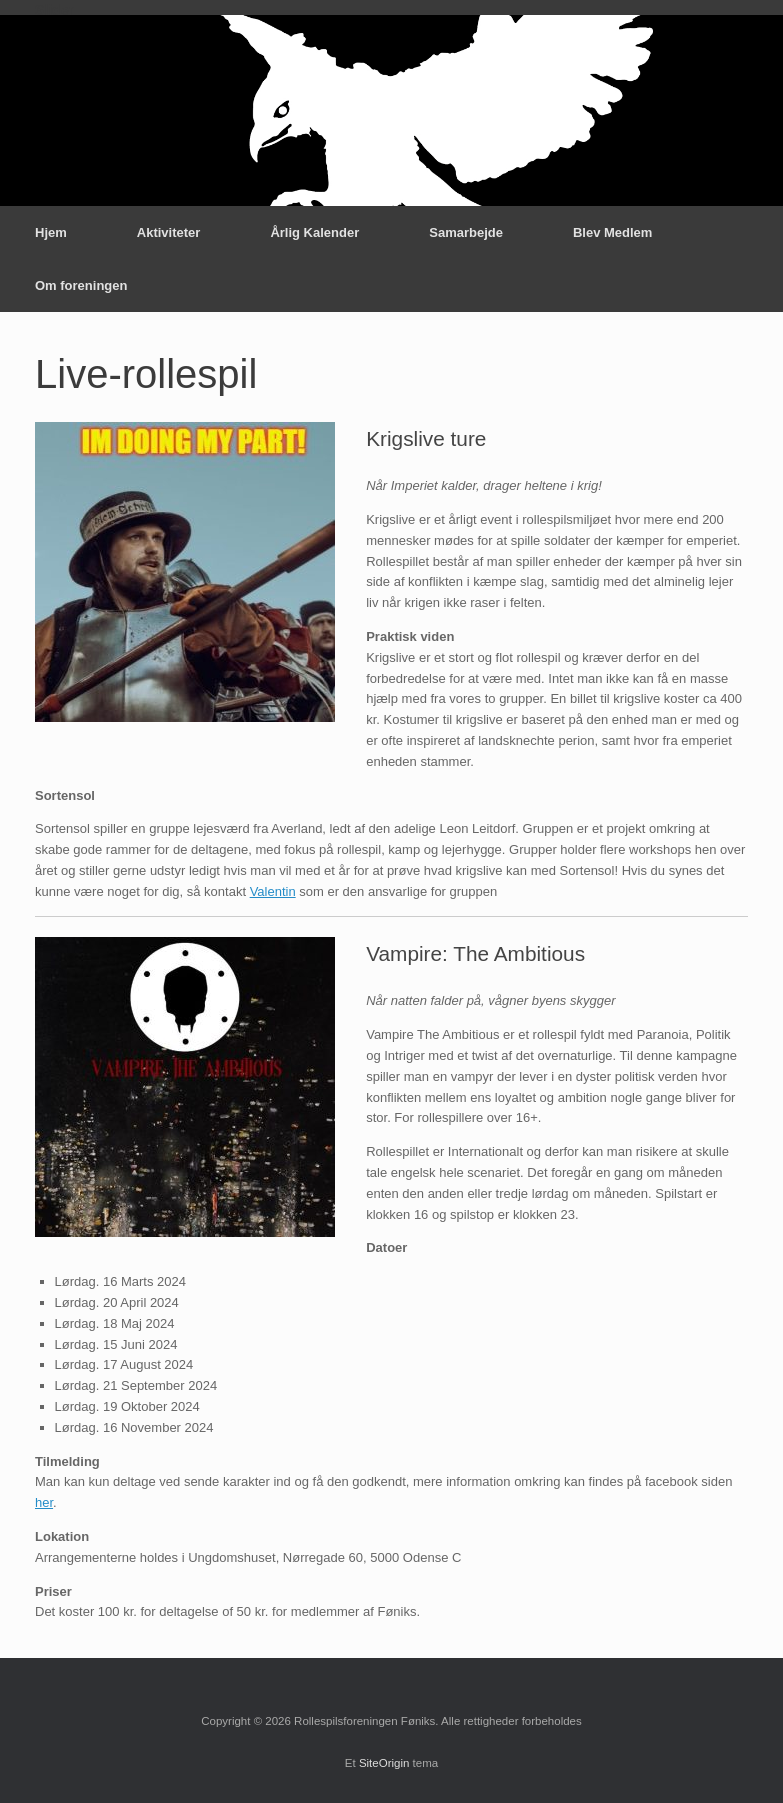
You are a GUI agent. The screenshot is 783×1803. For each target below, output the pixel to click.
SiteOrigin (384, 1763)
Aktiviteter (169, 232)
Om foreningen (81, 285)
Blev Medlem (612, 232)
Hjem (51, 232)
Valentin (273, 891)
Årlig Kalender (314, 232)
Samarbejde (466, 232)
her (44, 1502)
